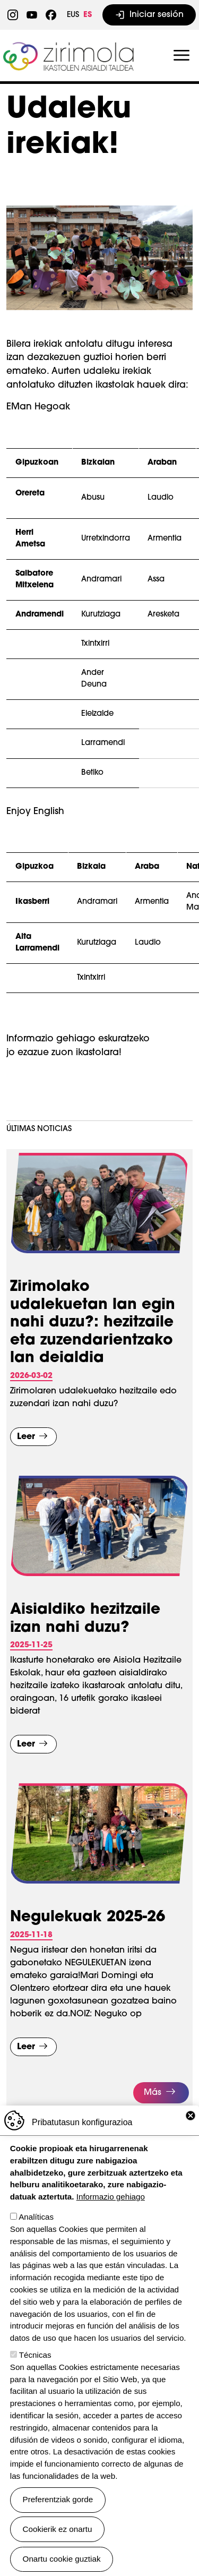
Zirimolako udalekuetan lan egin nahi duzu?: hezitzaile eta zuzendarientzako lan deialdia (92, 1323)
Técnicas (35, 2354)
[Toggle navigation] (181, 56)
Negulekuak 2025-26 (87, 1917)
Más (152, 2093)
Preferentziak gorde (58, 2499)
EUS (73, 15)
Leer (26, 1437)
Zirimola (69, 46)
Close (190, 2115)
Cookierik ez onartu (57, 2529)
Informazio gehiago (110, 2196)
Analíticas (36, 2216)
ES (87, 15)
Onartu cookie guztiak (62, 2558)
